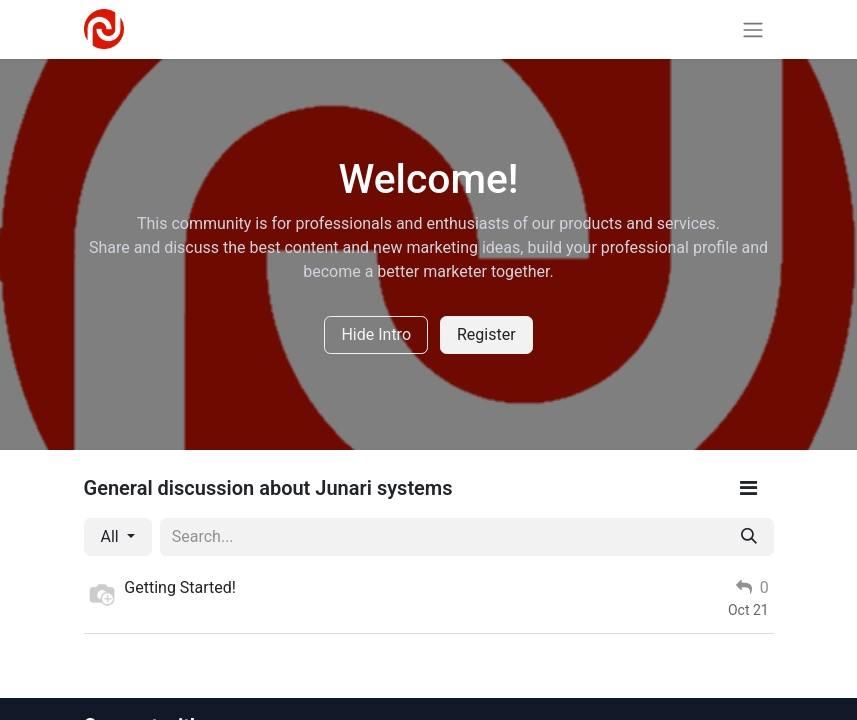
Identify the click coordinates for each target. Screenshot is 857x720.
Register (486, 334)
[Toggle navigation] (753, 29)
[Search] (749, 537)
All (112, 536)
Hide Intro (376, 334)
